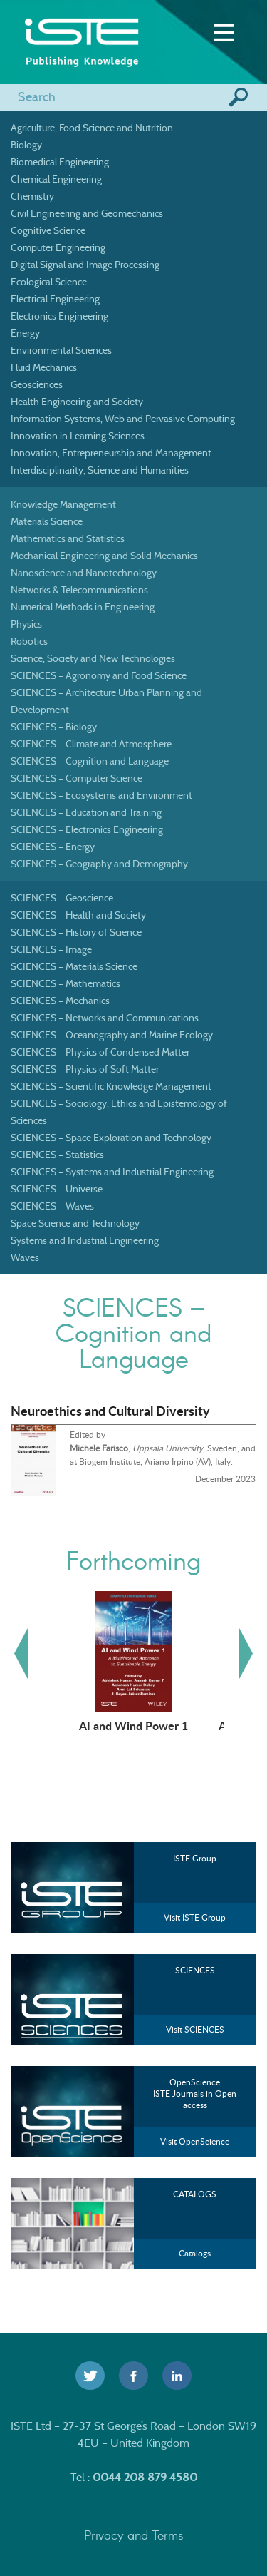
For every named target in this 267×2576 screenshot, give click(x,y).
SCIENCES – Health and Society (78, 915)
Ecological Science (49, 281)
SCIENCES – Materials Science (74, 966)
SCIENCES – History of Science (76, 932)
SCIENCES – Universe (57, 1188)
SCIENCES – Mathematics (65, 983)
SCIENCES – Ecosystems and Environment (101, 795)
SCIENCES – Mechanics (60, 1000)
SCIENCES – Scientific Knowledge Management (111, 1086)
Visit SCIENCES (195, 2029)
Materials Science (47, 521)
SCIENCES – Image (51, 949)
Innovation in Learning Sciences (78, 435)
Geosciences (37, 384)
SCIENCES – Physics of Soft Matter (85, 1069)
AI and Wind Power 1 (133, 1725)
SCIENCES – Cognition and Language (90, 761)
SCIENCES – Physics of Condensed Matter (100, 1052)
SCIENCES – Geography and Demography (99, 863)
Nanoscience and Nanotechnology (84, 572)
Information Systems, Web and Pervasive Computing (123, 418)
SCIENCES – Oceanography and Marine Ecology (112, 1034)
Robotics (29, 641)
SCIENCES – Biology (54, 726)
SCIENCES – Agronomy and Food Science (99, 675)
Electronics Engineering (59, 316)
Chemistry (32, 196)
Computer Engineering (58, 247)
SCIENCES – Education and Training (86, 812)
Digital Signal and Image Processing (85, 264)
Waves (25, 1257)
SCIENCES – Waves (52, 1206)
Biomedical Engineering (60, 161)
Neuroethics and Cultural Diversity (110, 1411)
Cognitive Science (48, 230)
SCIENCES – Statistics (57, 1154)
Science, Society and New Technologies (93, 658)
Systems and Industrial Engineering (85, 1240)
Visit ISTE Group (195, 1917)
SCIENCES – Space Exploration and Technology (111, 1137)
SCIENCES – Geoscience (62, 897)
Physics (26, 624)
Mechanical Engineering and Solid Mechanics (104, 555)
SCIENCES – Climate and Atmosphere (91, 743)
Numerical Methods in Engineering (83, 606)
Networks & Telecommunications (79, 589)
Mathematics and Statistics (68, 538)
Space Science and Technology (75, 1223)
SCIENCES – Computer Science (76, 778)
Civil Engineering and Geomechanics (87, 213)
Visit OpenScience (194, 2141)
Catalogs (195, 2253)
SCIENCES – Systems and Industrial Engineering (112, 1171)
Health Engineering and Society (77, 401)
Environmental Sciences (61, 350)
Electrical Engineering (55, 298)
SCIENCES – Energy (53, 846)
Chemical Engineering (56, 179)
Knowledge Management (63, 504)
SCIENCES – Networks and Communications (105, 1017)
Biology (26, 144)
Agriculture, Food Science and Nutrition (92, 127)
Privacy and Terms (134, 2534)
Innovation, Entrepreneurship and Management (111, 452)
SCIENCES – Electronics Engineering (87, 829)
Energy (25, 333)
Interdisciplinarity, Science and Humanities (100, 470)
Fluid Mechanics (44, 367)
